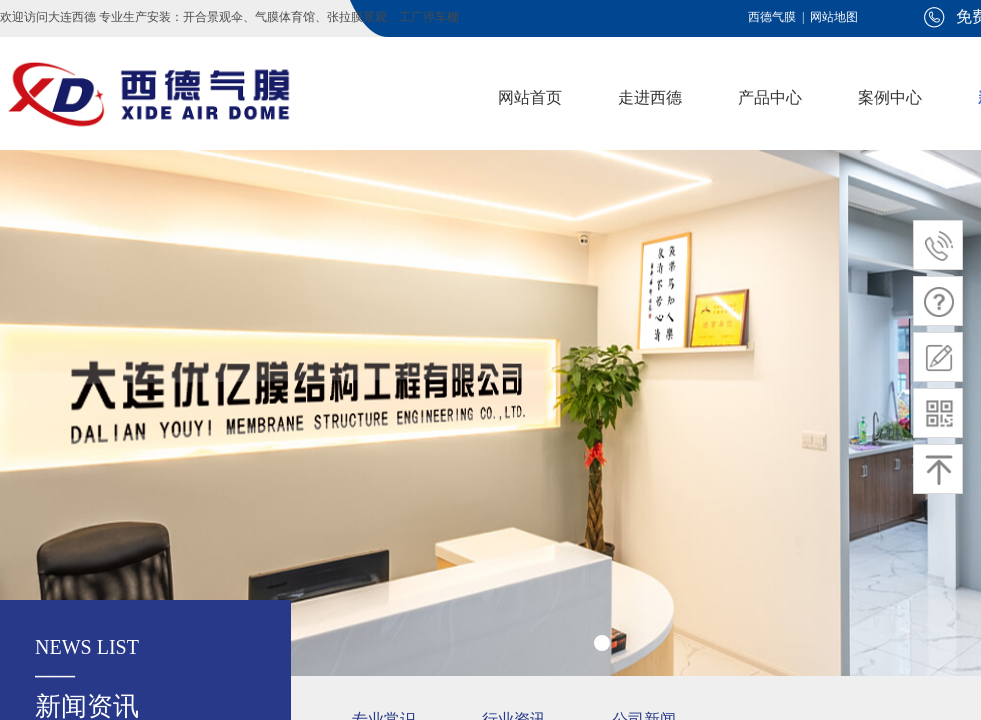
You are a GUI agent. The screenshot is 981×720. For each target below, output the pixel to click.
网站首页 (530, 97)
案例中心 (890, 97)
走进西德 (650, 97)
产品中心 (770, 97)
